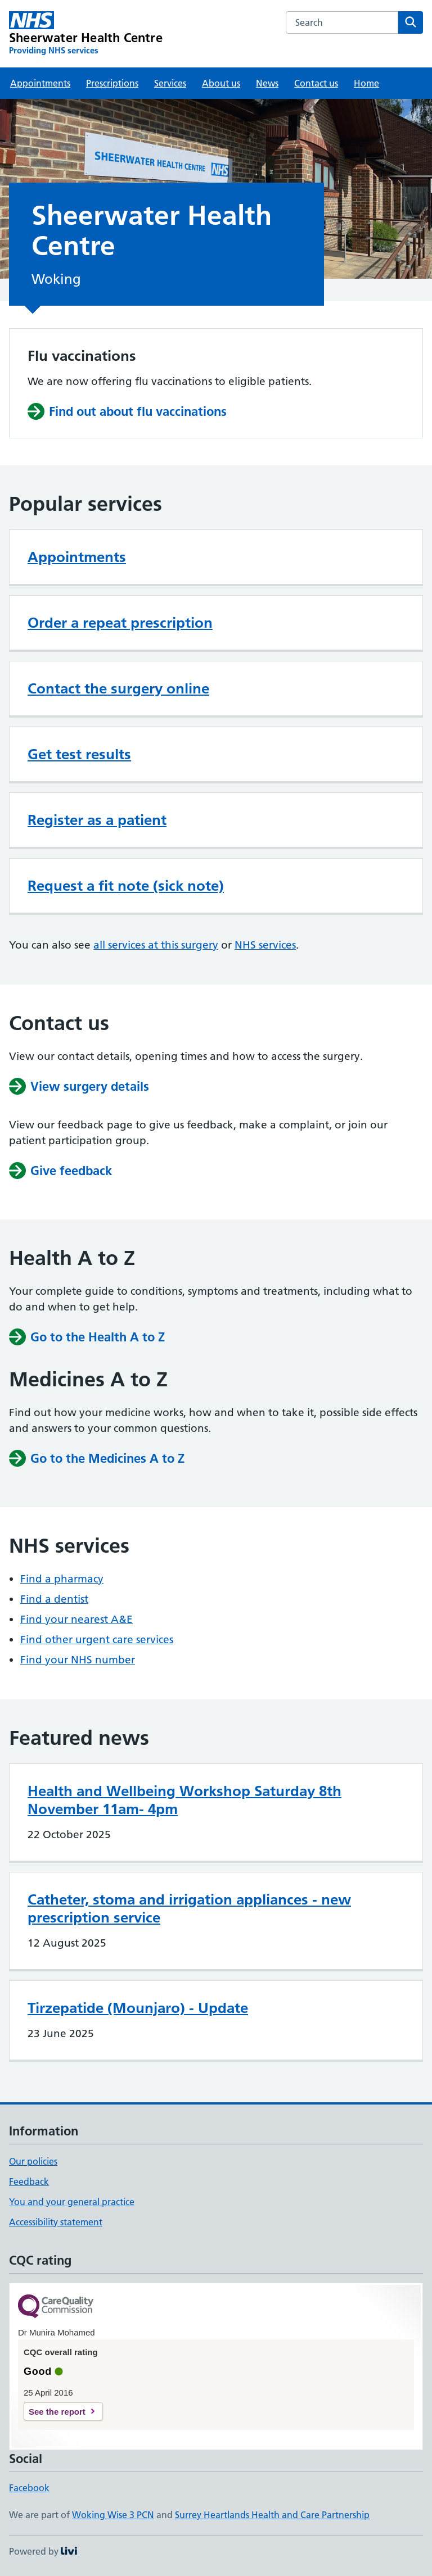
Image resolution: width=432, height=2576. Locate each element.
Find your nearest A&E (76, 1619)
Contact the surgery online (118, 688)
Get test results (79, 754)
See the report (57, 2411)
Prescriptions (112, 83)
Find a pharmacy (62, 1578)
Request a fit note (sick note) (126, 886)
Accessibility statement (55, 2222)
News (267, 83)
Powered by (43, 2551)
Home (366, 83)
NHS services (265, 944)
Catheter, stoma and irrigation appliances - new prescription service (189, 1908)
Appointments (40, 83)
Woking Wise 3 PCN (113, 2514)
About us (221, 83)
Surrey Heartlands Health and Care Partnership (272, 2514)
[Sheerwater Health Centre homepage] (86, 33)
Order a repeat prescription (120, 623)
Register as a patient (97, 820)
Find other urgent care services (96, 1639)
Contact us (316, 83)
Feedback (29, 2181)
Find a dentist (54, 1599)
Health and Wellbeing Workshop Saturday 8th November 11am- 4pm (184, 1800)
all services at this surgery (155, 944)
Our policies (33, 2161)
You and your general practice (71, 2201)
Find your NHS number (77, 1659)
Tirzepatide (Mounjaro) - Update (138, 2008)
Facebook (29, 2487)
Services (170, 83)
